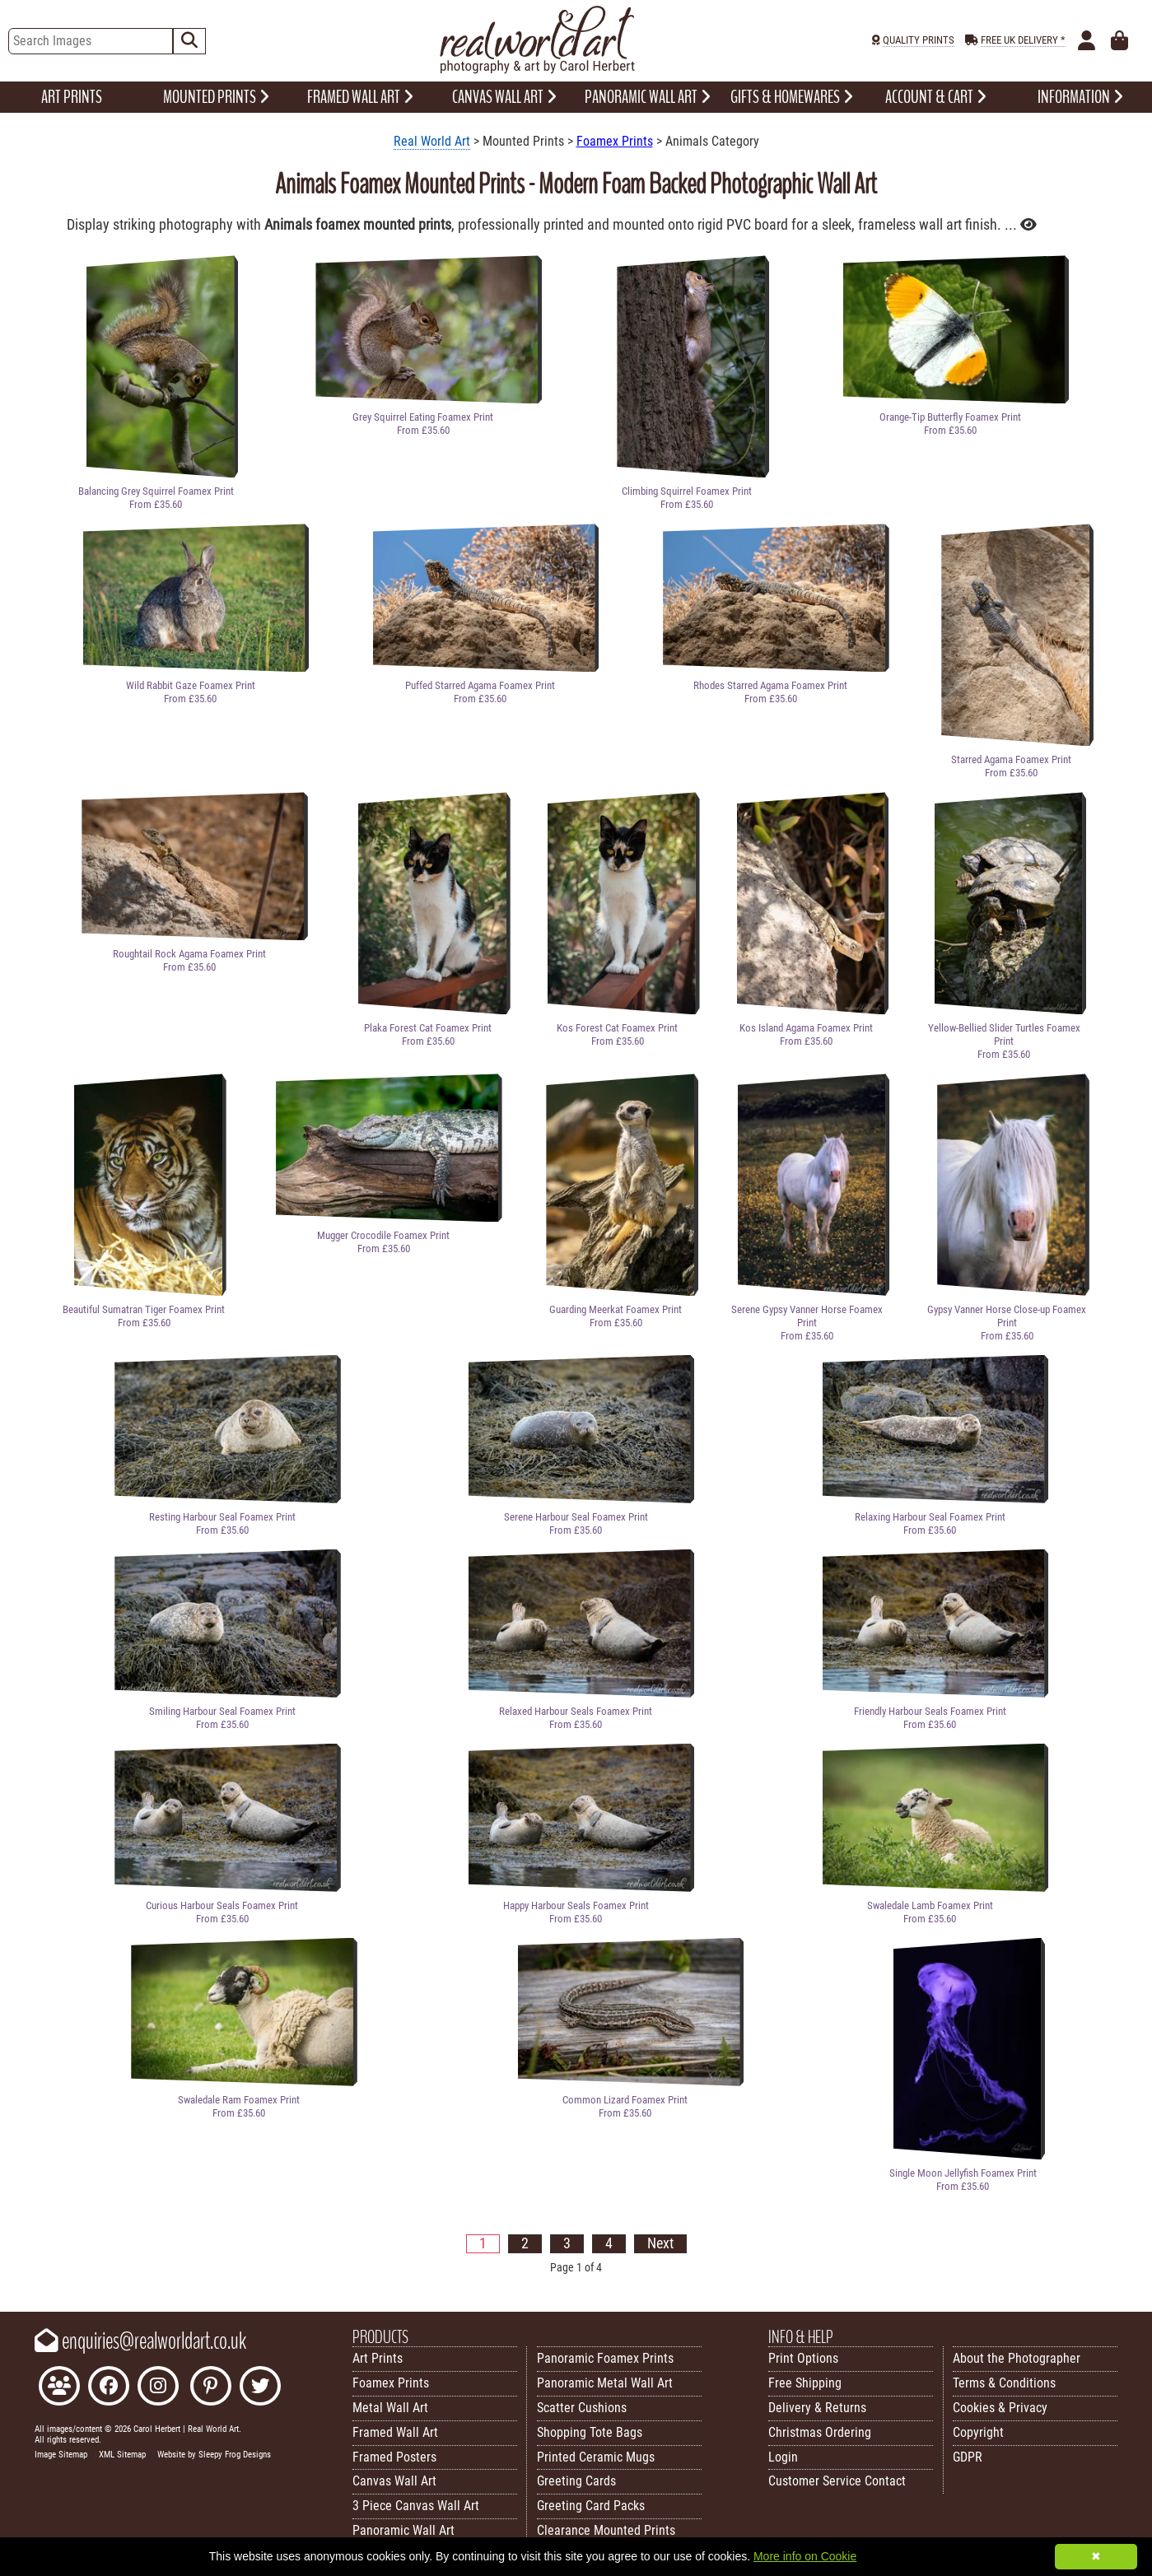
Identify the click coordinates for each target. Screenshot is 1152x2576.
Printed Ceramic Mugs (596, 2457)
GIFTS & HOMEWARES (791, 97)
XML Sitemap (122, 2454)
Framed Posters (394, 2457)
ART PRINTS (71, 97)
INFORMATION (1080, 97)
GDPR (967, 2457)
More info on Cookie (804, 2556)
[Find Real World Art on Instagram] (158, 2388)
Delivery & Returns (817, 2407)
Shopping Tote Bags (589, 2432)
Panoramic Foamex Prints (605, 2358)
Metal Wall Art (390, 2407)
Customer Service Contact (837, 2481)
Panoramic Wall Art (403, 2530)
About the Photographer (1016, 2358)
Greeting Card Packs (591, 2505)
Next (660, 2243)
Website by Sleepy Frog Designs (214, 2454)
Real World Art (432, 141)
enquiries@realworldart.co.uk (140, 2341)
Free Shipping (805, 2383)
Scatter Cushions (582, 2407)
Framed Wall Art (395, 2432)
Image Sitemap (61, 2454)
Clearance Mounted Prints (606, 2530)
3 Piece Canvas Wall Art (415, 2505)
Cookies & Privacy (1000, 2407)
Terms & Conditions (1004, 2383)
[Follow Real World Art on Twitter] (260, 2388)
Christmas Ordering (819, 2432)
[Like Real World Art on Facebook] (108, 2388)
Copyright (978, 2432)
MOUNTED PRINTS (216, 97)
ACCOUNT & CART (935, 97)
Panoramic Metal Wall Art (605, 2383)
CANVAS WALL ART (504, 97)
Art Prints (377, 2358)
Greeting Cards (576, 2481)
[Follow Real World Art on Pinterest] (210, 2388)
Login (783, 2457)
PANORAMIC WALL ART (648, 97)
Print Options (803, 2358)
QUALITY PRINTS (918, 40)
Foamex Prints (614, 141)
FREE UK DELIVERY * (1023, 40)
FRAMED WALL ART (360, 97)
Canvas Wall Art (394, 2481)
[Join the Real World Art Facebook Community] (59, 2388)
